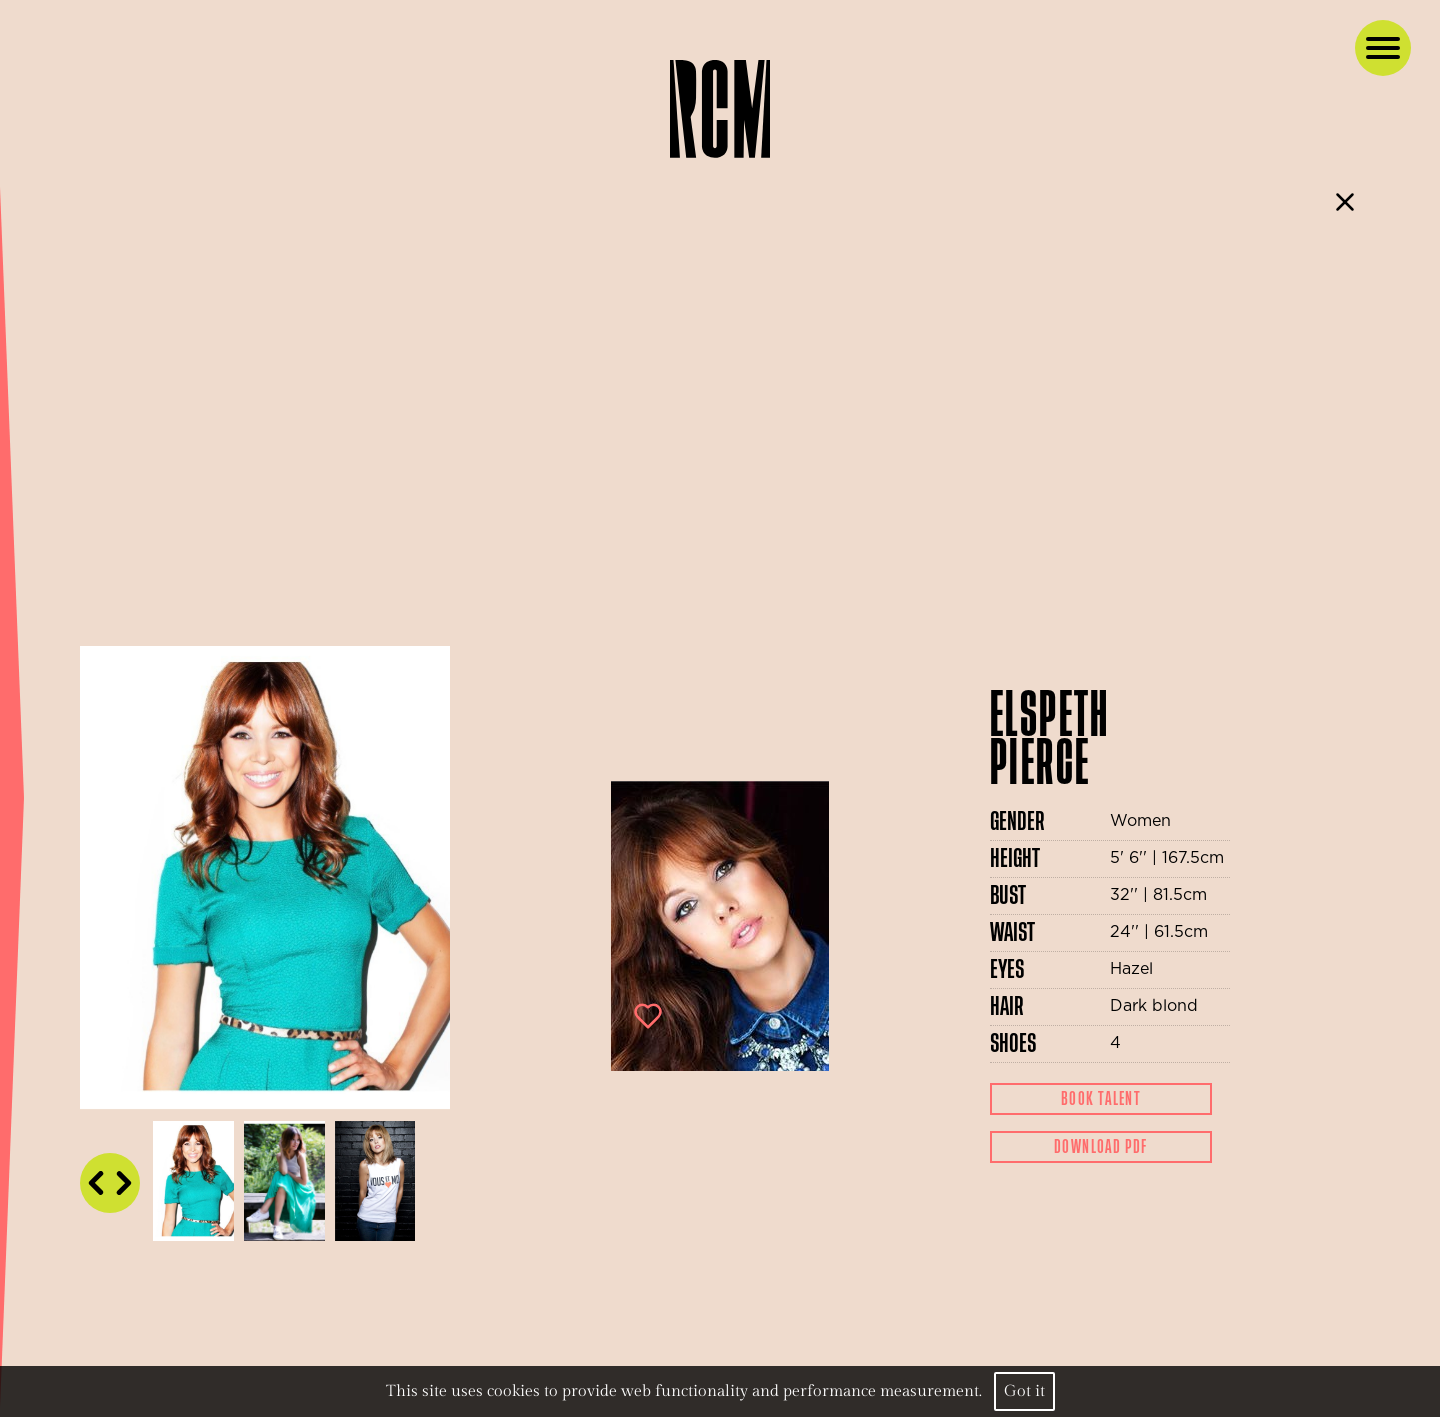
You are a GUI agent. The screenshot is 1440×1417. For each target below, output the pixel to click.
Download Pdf (1101, 1147)
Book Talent (1101, 1099)
